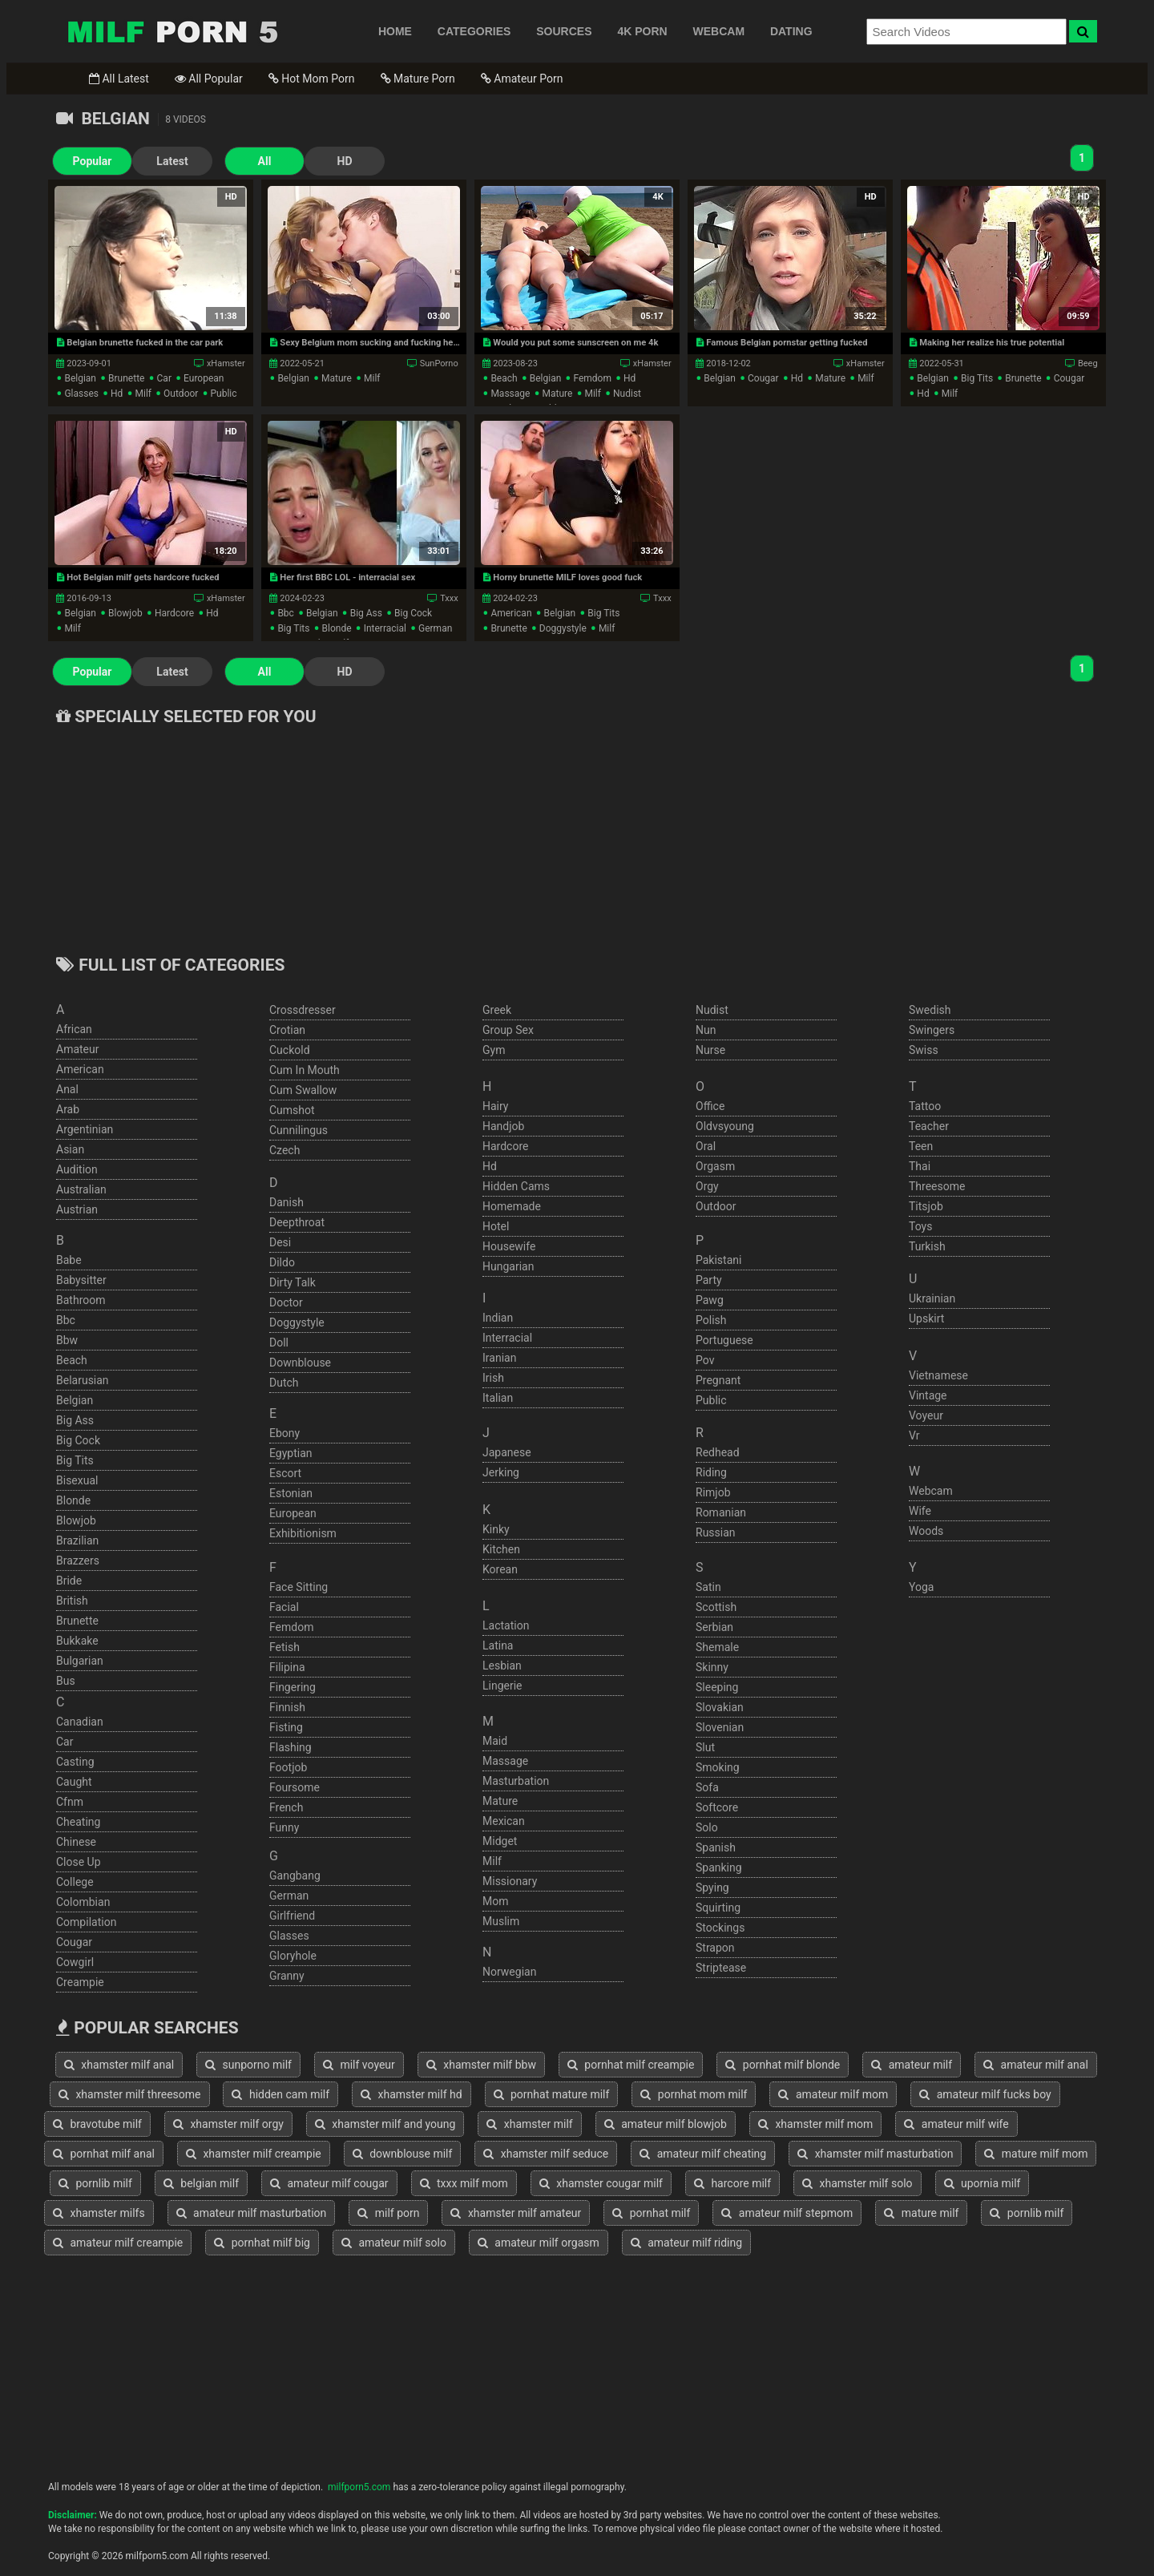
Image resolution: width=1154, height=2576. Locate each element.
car (164, 378)
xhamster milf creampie (253, 2153)
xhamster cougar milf (601, 2183)
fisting (286, 1727)
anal (67, 1089)
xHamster (226, 363)
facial (284, 1607)
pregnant (718, 1380)
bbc (285, 613)
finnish (287, 1707)
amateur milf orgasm (538, 2242)
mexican (503, 1821)
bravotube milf (97, 2124)
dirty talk (292, 1282)
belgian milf (201, 2183)
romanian (721, 1512)
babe (69, 1260)
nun (706, 1030)
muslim (500, 1921)
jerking (500, 1472)
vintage (928, 1395)
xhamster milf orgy (228, 2124)
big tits (977, 378)
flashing (290, 1747)
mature (336, 378)
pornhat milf (651, 2213)
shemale (717, 1647)
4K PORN (642, 31)
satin (708, 1587)
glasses (81, 393)
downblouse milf (403, 2153)
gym (493, 1050)
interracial (385, 628)
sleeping (717, 1687)
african (74, 1029)
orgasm (715, 1166)
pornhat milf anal (104, 2153)
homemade (511, 1206)
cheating (78, 1821)
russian (716, 1532)
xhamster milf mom (815, 2124)
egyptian (291, 1453)
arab (67, 1109)
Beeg (1088, 363)
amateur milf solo (393, 2242)
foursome (294, 1787)
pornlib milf (95, 2183)
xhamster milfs (99, 2213)
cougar (763, 378)
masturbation (515, 1781)
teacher (929, 1126)
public (223, 393)
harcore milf (732, 2183)
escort (285, 1473)
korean (500, 1569)
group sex (508, 1030)
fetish (284, 1647)
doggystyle (563, 628)
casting (75, 1761)
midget (499, 1841)
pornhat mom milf (693, 2094)
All (265, 161)
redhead (718, 1452)
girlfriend (292, 1915)
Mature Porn (418, 78)
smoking (718, 1767)
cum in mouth (304, 1070)
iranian (499, 1357)
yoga (921, 1587)
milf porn (388, 2213)
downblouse (300, 1362)
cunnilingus (298, 1130)
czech (284, 1150)
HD (345, 161)
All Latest (119, 78)
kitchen (501, 1549)
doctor (286, 1302)
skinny (712, 1667)
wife (920, 1510)
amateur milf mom (833, 2094)
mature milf (921, 2213)
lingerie (502, 1685)
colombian (83, 1902)
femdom (592, 378)
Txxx (449, 598)
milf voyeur (359, 2064)
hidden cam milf (280, 2094)
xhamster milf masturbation (875, 2153)
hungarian (508, 1266)
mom (495, 1901)
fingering (292, 1687)
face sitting (298, 1587)
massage (510, 393)
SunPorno (439, 363)
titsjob (926, 1206)
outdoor (180, 393)
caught (74, 1781)
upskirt (926, 1318)
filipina (287, 1667)
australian (81, 1189)
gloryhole (293, 1955)
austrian (77, 1209)
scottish (716, 1607)
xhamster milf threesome (130, 2094)
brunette (126, 378)
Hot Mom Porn (311, 78)
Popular (92, 161)
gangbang (295, 1875)
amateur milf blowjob (665, 2124)
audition (77, 1169)
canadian (79, 1721)
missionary (509, 1881)
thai (919, 1166)
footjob (288, 1767)
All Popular (209, 78)
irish (493, 1377)
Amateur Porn (522, 78)
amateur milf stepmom (787, 2213)
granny (287, 1975)
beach (503, 378)
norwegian (509, 1971)
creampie (80, 1982)
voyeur (926, 1415)
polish (711, 1320)
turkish (927, 1246)
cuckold (289, 1050)
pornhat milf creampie (631, 2064)
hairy (495, 1106)
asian (70, 1149)
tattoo (925, 1106)
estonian (291, 1493)
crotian (287, 1030)
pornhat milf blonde (782, 2064)
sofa (707, 1787)
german (435, 628)
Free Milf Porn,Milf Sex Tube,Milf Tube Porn (172, 31)
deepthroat (297, 1222)
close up (78, 1861)
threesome (937, 1186)
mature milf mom (1035, 2153)
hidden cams (516, 1186)
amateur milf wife (956, 2124)
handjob (503, 1126)
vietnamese (938, 1375)
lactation (505, 1625)
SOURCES (563, 31)
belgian (80, 378)
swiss (923, 1050)
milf (143, 393)
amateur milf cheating (703, 2153)
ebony (284, 1433)
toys (920, 1226)
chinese (76, 1841)
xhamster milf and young (385, 2124)
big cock (413, 613)
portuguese (724, 1340)
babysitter (81, 1280)
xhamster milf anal (119, 2064)
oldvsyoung (725, 1126)
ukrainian (932, 1298)
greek (496, 1009)
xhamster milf (529, 2124)
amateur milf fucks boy (985, 2094)
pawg (710, 1300)
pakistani (718, 1260)
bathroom (80, 1300)
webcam (931, 1490)
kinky (496, 1529)
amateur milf (911, 2064)
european (204, 378)
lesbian (502, 1665)
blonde (337, 628)
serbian (714, 1627)
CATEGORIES (474, 31)
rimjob (713, 1492)
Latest (172, 161)
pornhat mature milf (552, 2094)
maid (494, 1740)
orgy (707, 1186)
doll (278, 1342)
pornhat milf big (262, 2242)
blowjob (125, 613)
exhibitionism (303, 1533)
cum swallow (303, 1090)
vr (914, 1435)
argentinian (84, 1129)
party (709, 1280)
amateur (77, 1049)
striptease (721, 1967)
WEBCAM (719, 31)
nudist (627, 393)
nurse (710, 1050)
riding (711, 1472)
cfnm (69, 1801)
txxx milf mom (464, 2183)
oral (706, 1146)
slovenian (720, 1727)
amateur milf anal (1035, 2064)
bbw (67, 1340)
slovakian (720, 1707)
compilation (86, 1922)
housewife (508, 1246)
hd (117, 393)
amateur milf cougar (329, 2183)
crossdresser (302, 1009)
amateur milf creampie (118, 2242)
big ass (366, 613)
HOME (395, 31)
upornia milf (982, 2183)
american (510, 613)
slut (705, 1747)
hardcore (174, 613)
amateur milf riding (686, 2242)
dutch (284, 1382)
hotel (495, 1226)
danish (286, 1202)
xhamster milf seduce (545, 2153)
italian (497, 1397)
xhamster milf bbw (481, 2064)
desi (280, 1242)
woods (926, 1530)
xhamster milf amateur (515, 2213)
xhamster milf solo (857, 2183)
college (75, 1881)
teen (921, 1146)
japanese (506, 1452)
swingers (931, 1030)
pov (705, 1360)
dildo (282, 1262)
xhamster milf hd (411, 2094)
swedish (930, 1009)
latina (498, 1645)
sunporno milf (248, 2064)
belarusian (82, 1380)
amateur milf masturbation (251, 2213)
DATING (791, 31)
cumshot (292, 1110)
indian (497, 1317)
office (710, 1106)
